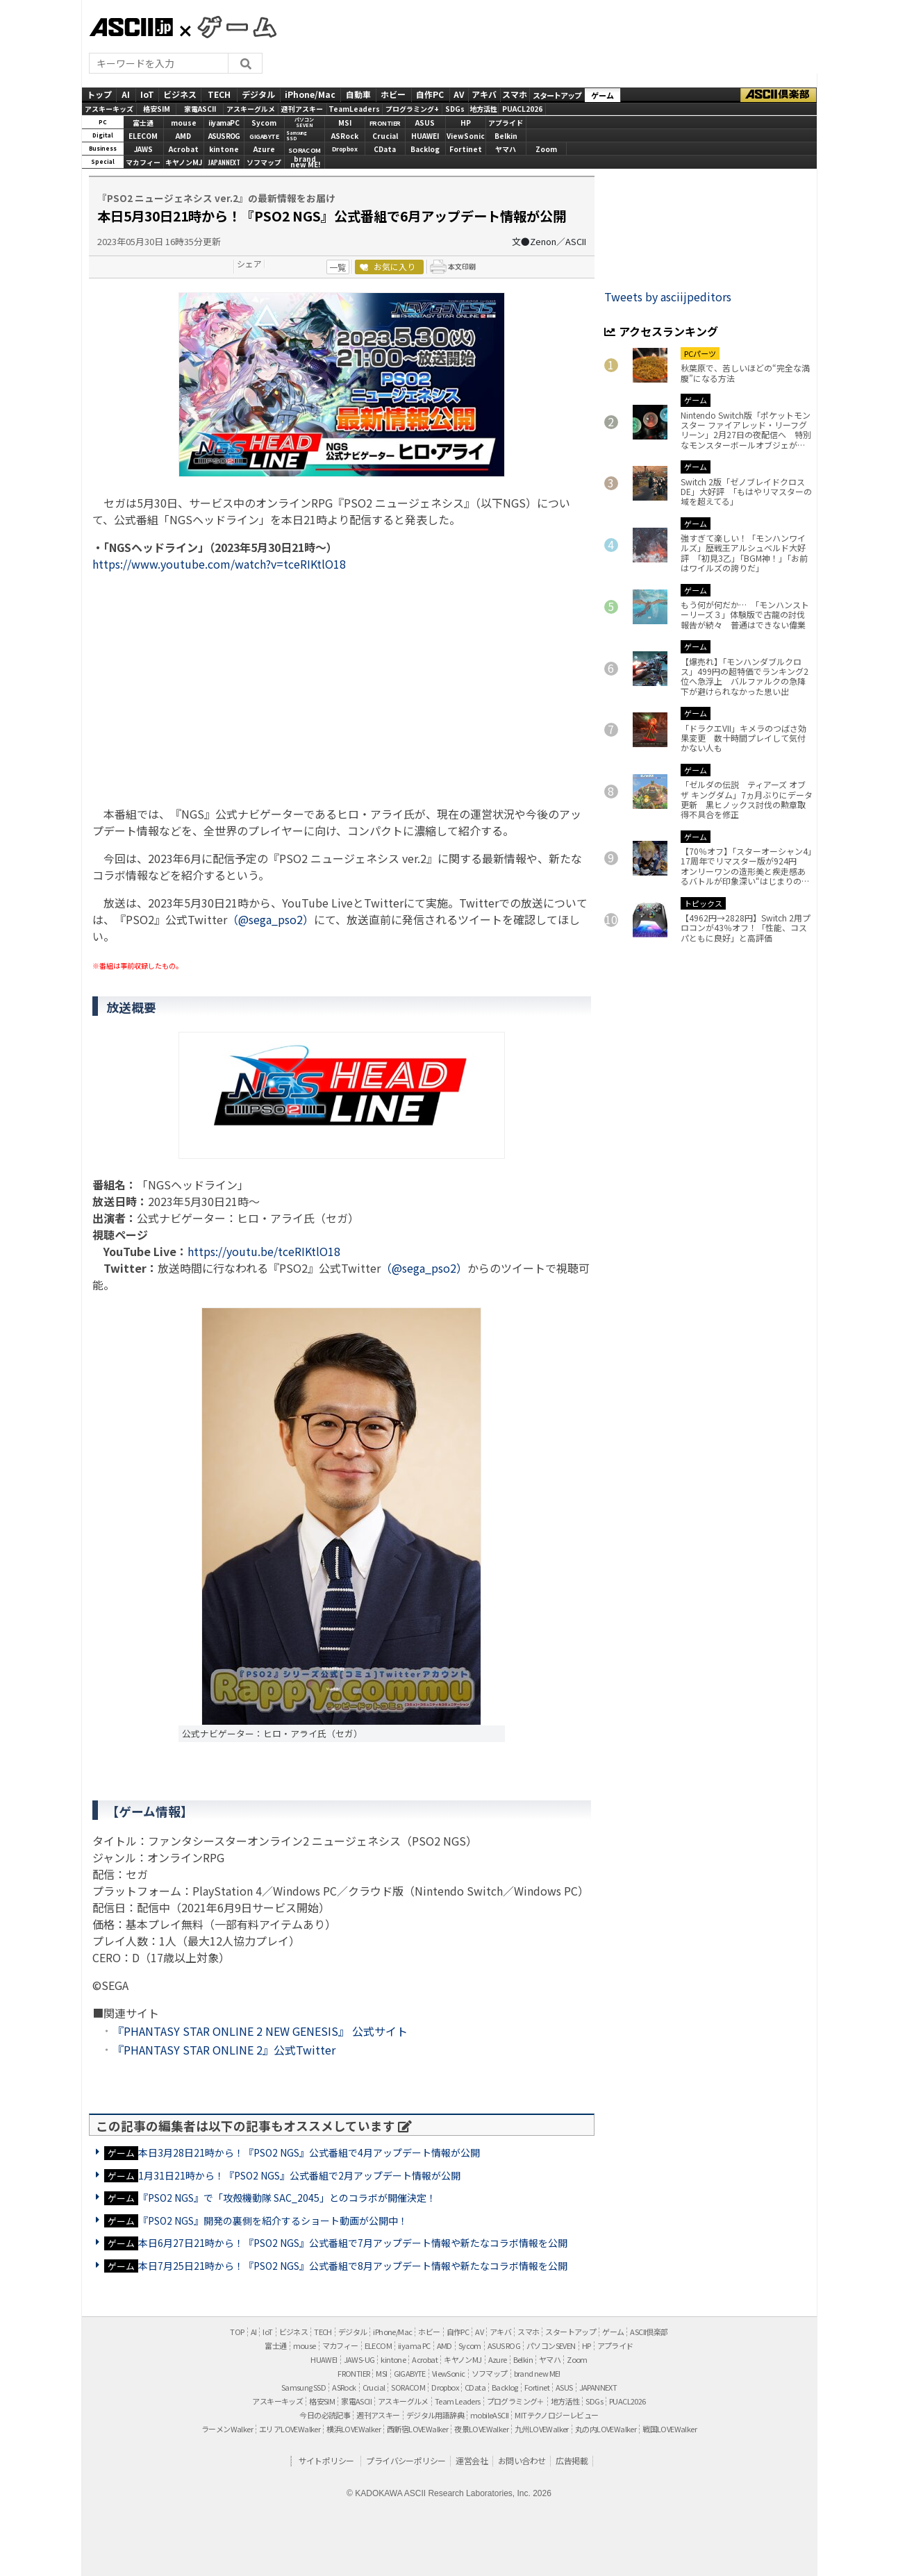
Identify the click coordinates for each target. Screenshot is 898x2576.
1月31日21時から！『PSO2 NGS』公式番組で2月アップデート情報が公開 (299, 2175)
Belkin (505, 136)
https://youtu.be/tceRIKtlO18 (264, 1251)
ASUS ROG (224, 136)
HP (465, 122)
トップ (99, 94)
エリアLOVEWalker (289, 2428)
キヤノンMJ (183, 162)
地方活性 (483, 108)
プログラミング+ (412, 108)
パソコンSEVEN (304, 122)
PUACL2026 (522, 108)
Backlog (425, 149)
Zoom (546, 149)
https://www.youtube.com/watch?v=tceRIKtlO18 (219, 563)
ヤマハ (505, 149)
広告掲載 (572, 2460)
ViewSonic (466, 136)
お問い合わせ (521, 2460)
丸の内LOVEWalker (605, 2428)
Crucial (385, 136)
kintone (224, 149)
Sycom (263, 122)
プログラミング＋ (515, 2401)
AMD (183, 136)
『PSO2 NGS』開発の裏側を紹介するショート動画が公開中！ (273, 2220)
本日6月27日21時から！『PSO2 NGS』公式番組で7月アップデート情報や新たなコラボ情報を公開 (352, 2243)
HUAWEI (425, 136)
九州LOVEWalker (542, 2428)
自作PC (430, 94)
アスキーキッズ (109, 108)
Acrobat (184, 149)
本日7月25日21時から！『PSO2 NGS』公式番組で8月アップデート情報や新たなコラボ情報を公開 (352, 2266)
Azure (264, 149)
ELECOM (143, 136)
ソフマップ (264, 162)
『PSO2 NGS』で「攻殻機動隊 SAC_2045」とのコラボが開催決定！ (287, 2198)
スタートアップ (557, 95)
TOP (237, 2331)
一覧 (337, 267)
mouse (184, 122)
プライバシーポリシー (405, 2460)
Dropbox (345, 148)
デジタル (258, 94)
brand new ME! (537, 2373)
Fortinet (465, 149)
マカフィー (143, 162)
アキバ (484, 94)
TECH (219, 94)
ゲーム (602, 95)
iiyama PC (414, 2345)
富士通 (143, 122)
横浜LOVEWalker (353, 2428)
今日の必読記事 (324, 2414)
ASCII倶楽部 (778, 95)
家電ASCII (200, 108)
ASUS (425, 122)
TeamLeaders (354, 108)
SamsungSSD (296, 136)
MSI (344, 122)
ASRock (344, 136)
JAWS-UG (359, 2359)
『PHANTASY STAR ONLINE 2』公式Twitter (224, 2049)
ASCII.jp (131, 27)
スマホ (514, 94)
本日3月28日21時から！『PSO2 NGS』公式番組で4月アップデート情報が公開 (309, 2152)
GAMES (230, 26)
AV (459, 94)
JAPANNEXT (224, 162)
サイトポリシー (326, 2460)
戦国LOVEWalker (669, 2428)
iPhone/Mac (310, 94)
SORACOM (408, 2387)
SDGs (455, 108)
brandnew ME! (305, 162)
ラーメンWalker (227, 2428)
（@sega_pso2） (270, 919)
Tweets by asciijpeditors (667, 296)
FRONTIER (385, 123)
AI (126, 94)
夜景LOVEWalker (481, 2428)
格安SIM (156, 108)
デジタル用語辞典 (435, 2414)
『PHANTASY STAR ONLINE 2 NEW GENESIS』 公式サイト (260, 2031)
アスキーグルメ (250, 108)
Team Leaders (458, 2401)
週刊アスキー (302, 108)
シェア (249, 263)
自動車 (358, 94)
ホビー (393, 94)
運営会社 (472, 2460)
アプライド (505, 122)
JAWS (143, 149)
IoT (147, 94)
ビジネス (180, 94)
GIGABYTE (263, 136)
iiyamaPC (223, 122)
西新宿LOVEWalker (417, 2428)
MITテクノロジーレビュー (556, 2414)
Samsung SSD (303, 2387)
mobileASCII (489, 2414)
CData (385, 149)
